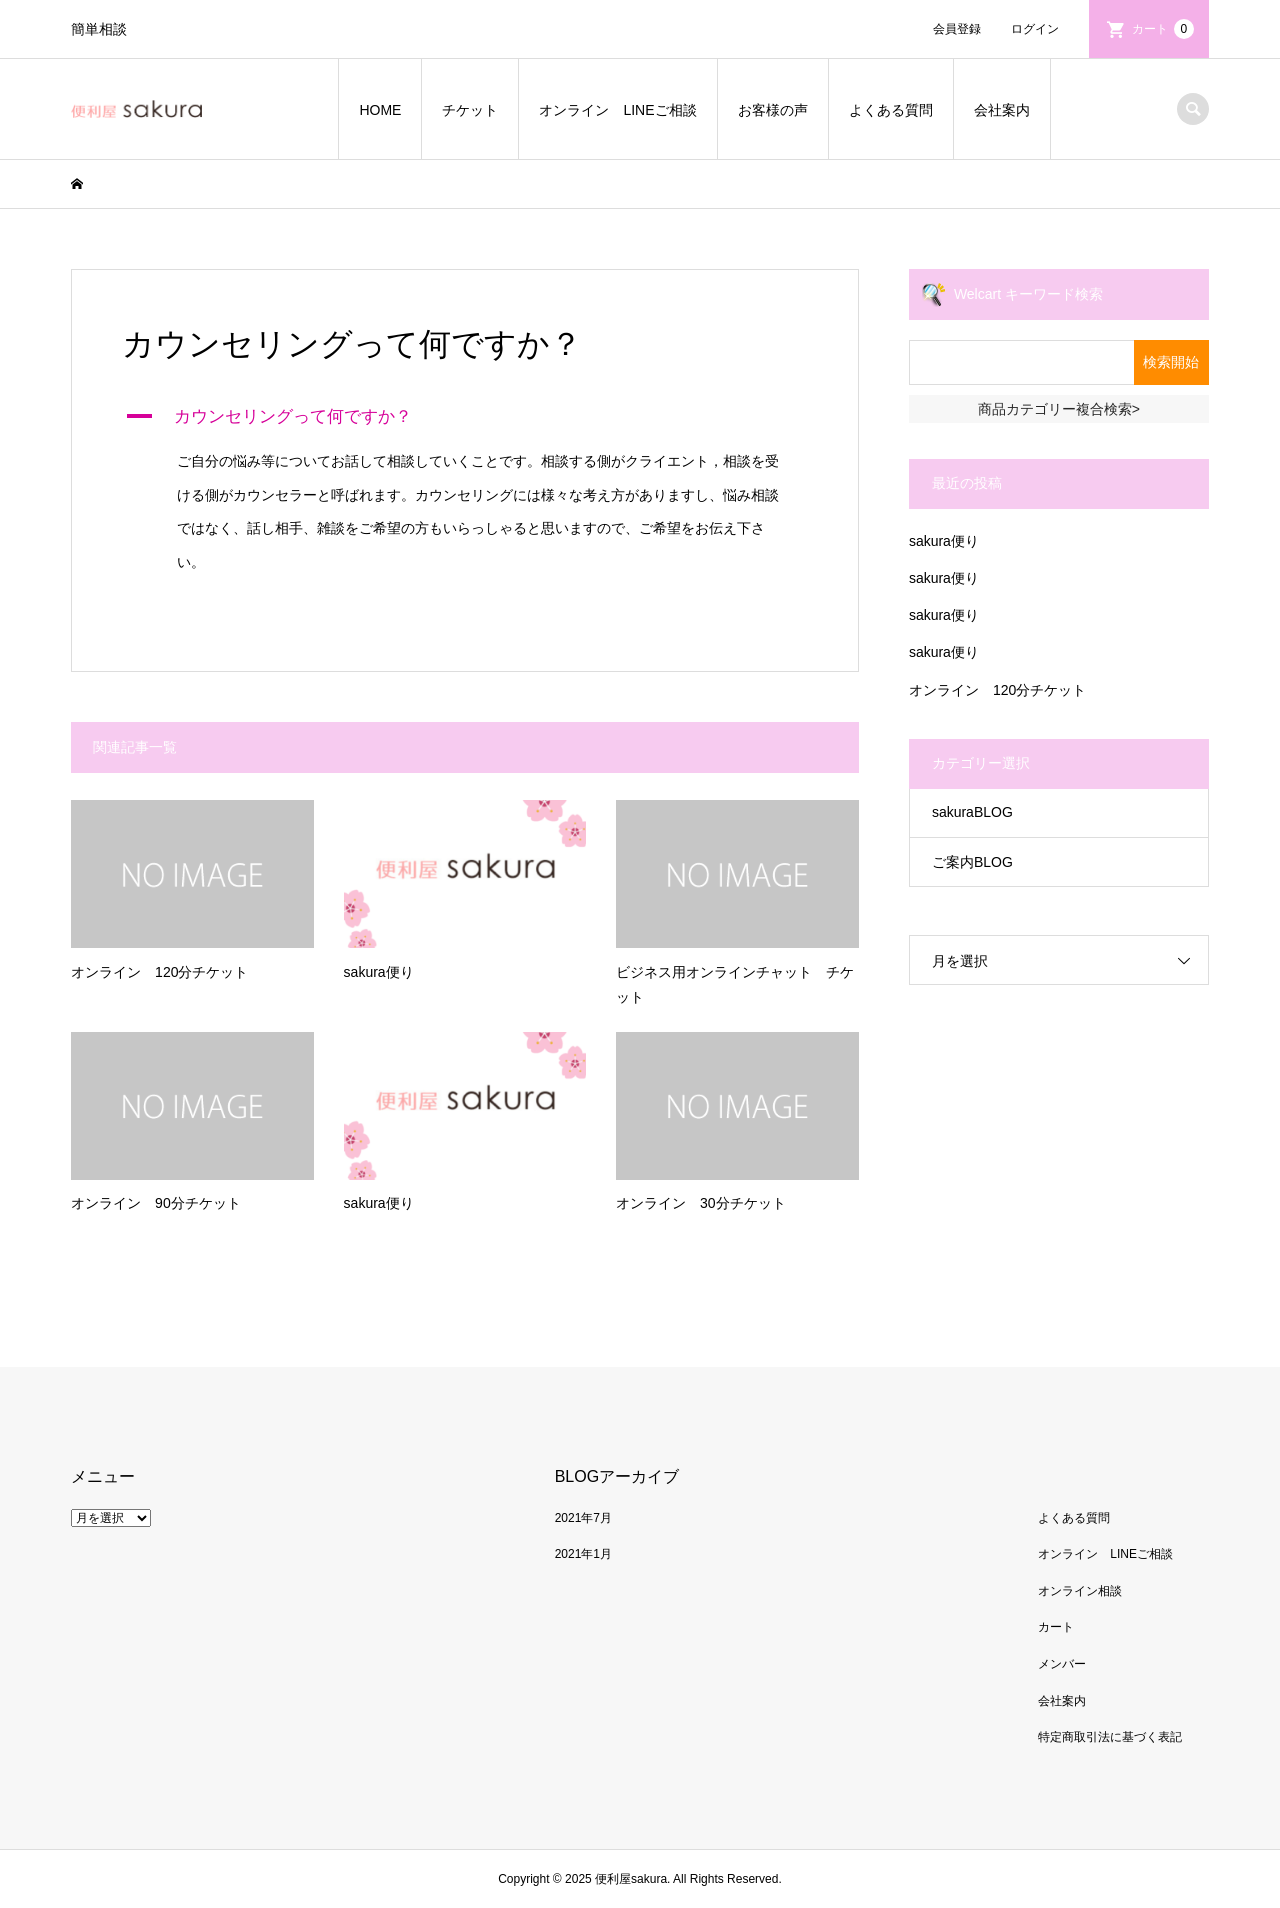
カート (1163, 29)
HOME (380, 110)
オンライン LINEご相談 (617, 110)
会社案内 (1002, 110)
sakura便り (944, 541)
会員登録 (957, 29)
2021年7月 (583, 1518)
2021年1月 (583, 1554)
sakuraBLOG (972, 812)
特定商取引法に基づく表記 (1110, 1737)
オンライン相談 (1080, 1591)
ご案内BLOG (972, 862)
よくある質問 (891, 110)
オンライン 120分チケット (997, 690)
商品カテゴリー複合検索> (1059, 409)
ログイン (1035, 29)
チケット (470, 110)
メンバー (1062, 1664)
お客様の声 (773, 110)
